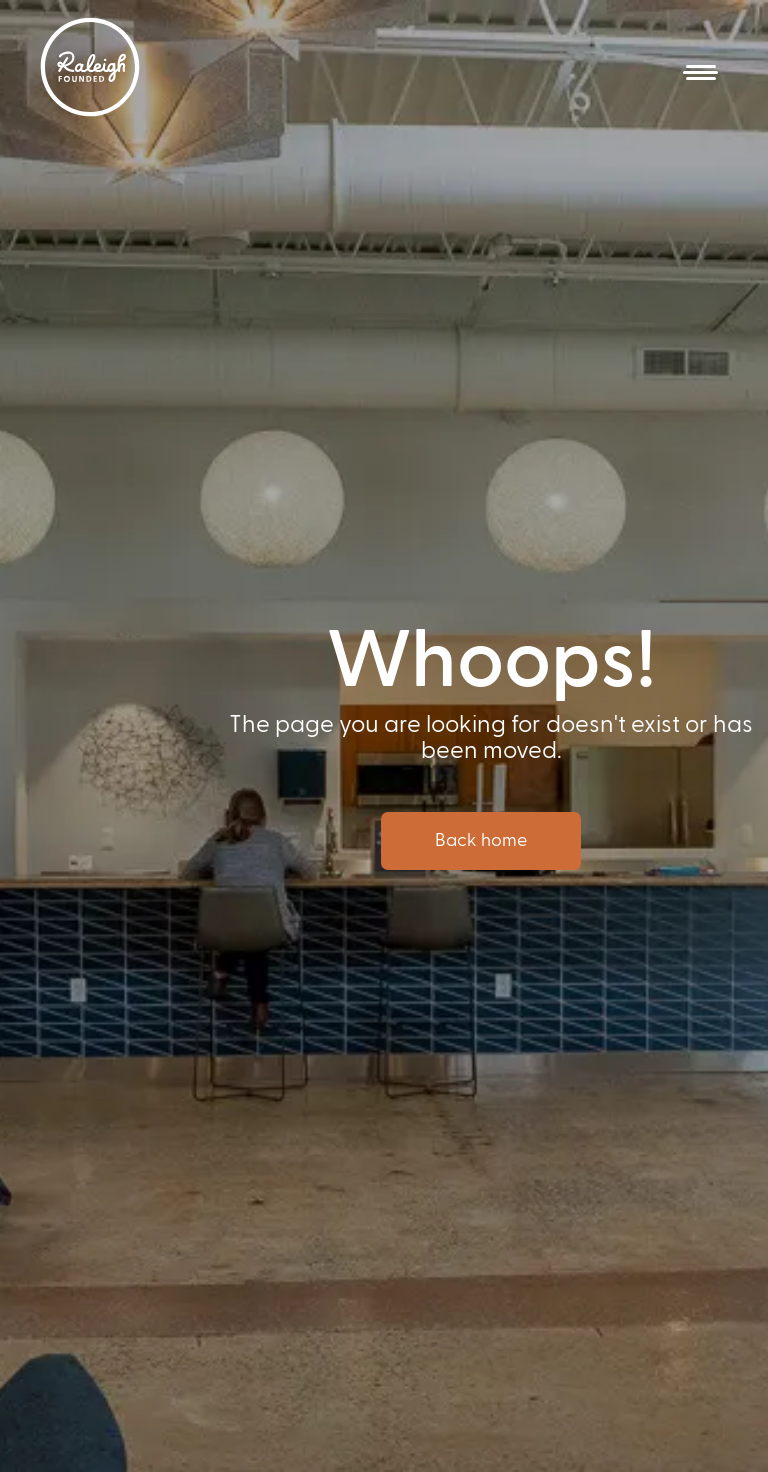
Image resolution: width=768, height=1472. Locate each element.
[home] (90, 67)
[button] (700, 72)
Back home (481, 840)
